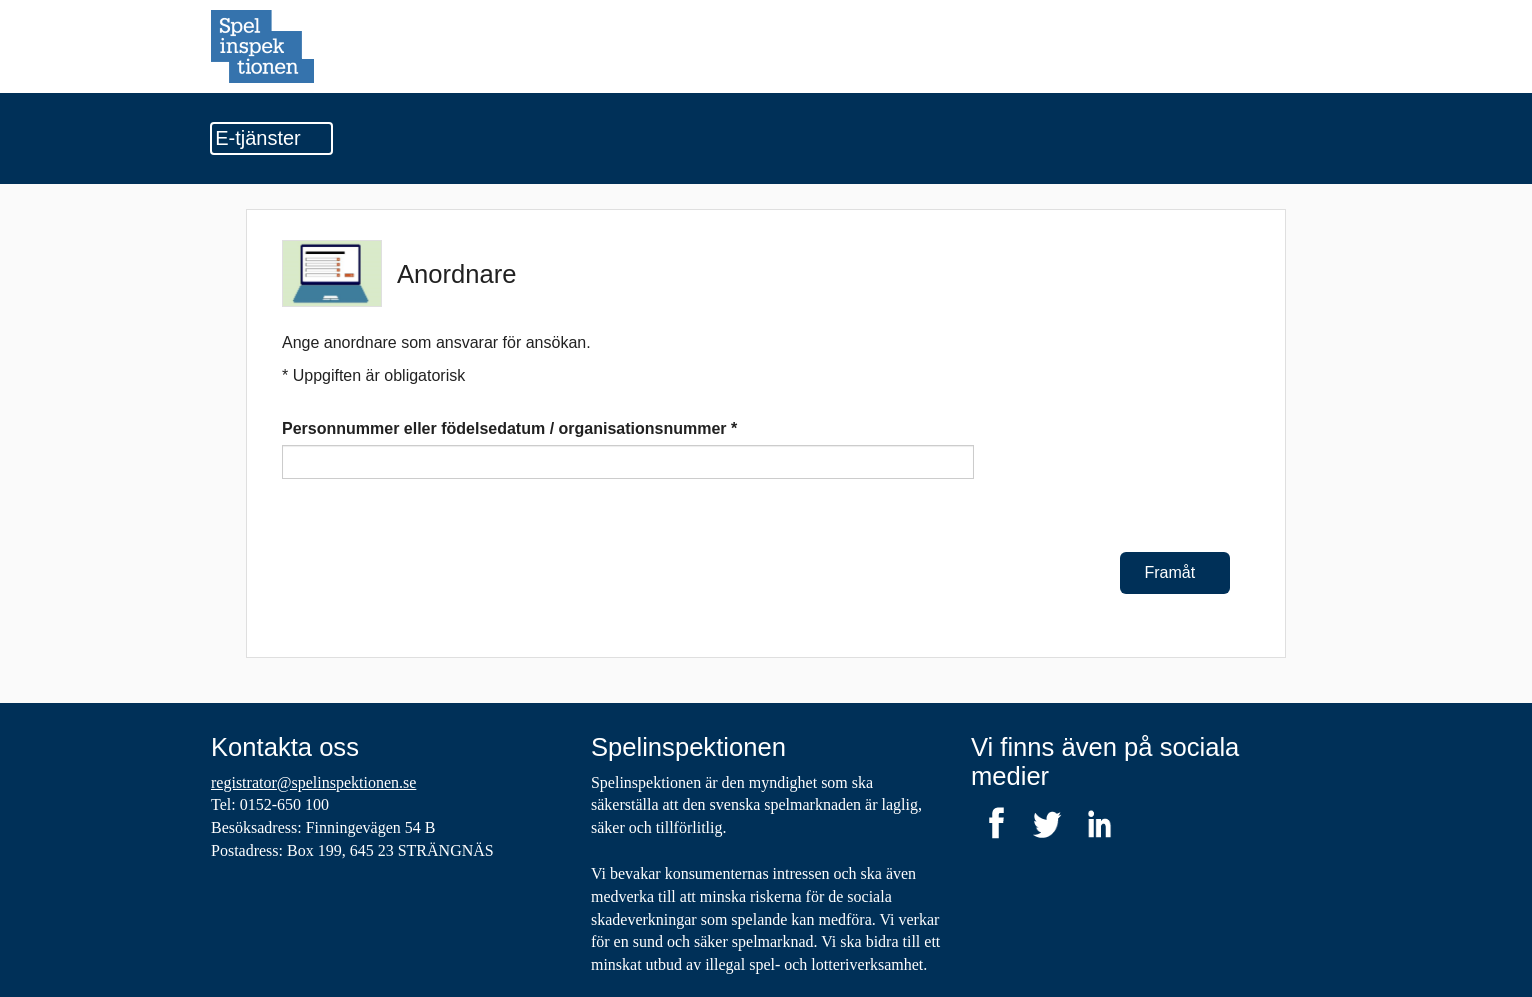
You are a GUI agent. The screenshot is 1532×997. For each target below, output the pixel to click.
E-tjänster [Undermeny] (271, 138)
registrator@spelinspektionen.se (313, 782)
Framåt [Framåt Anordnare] (1175, 573)
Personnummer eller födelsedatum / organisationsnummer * (509, 428)
